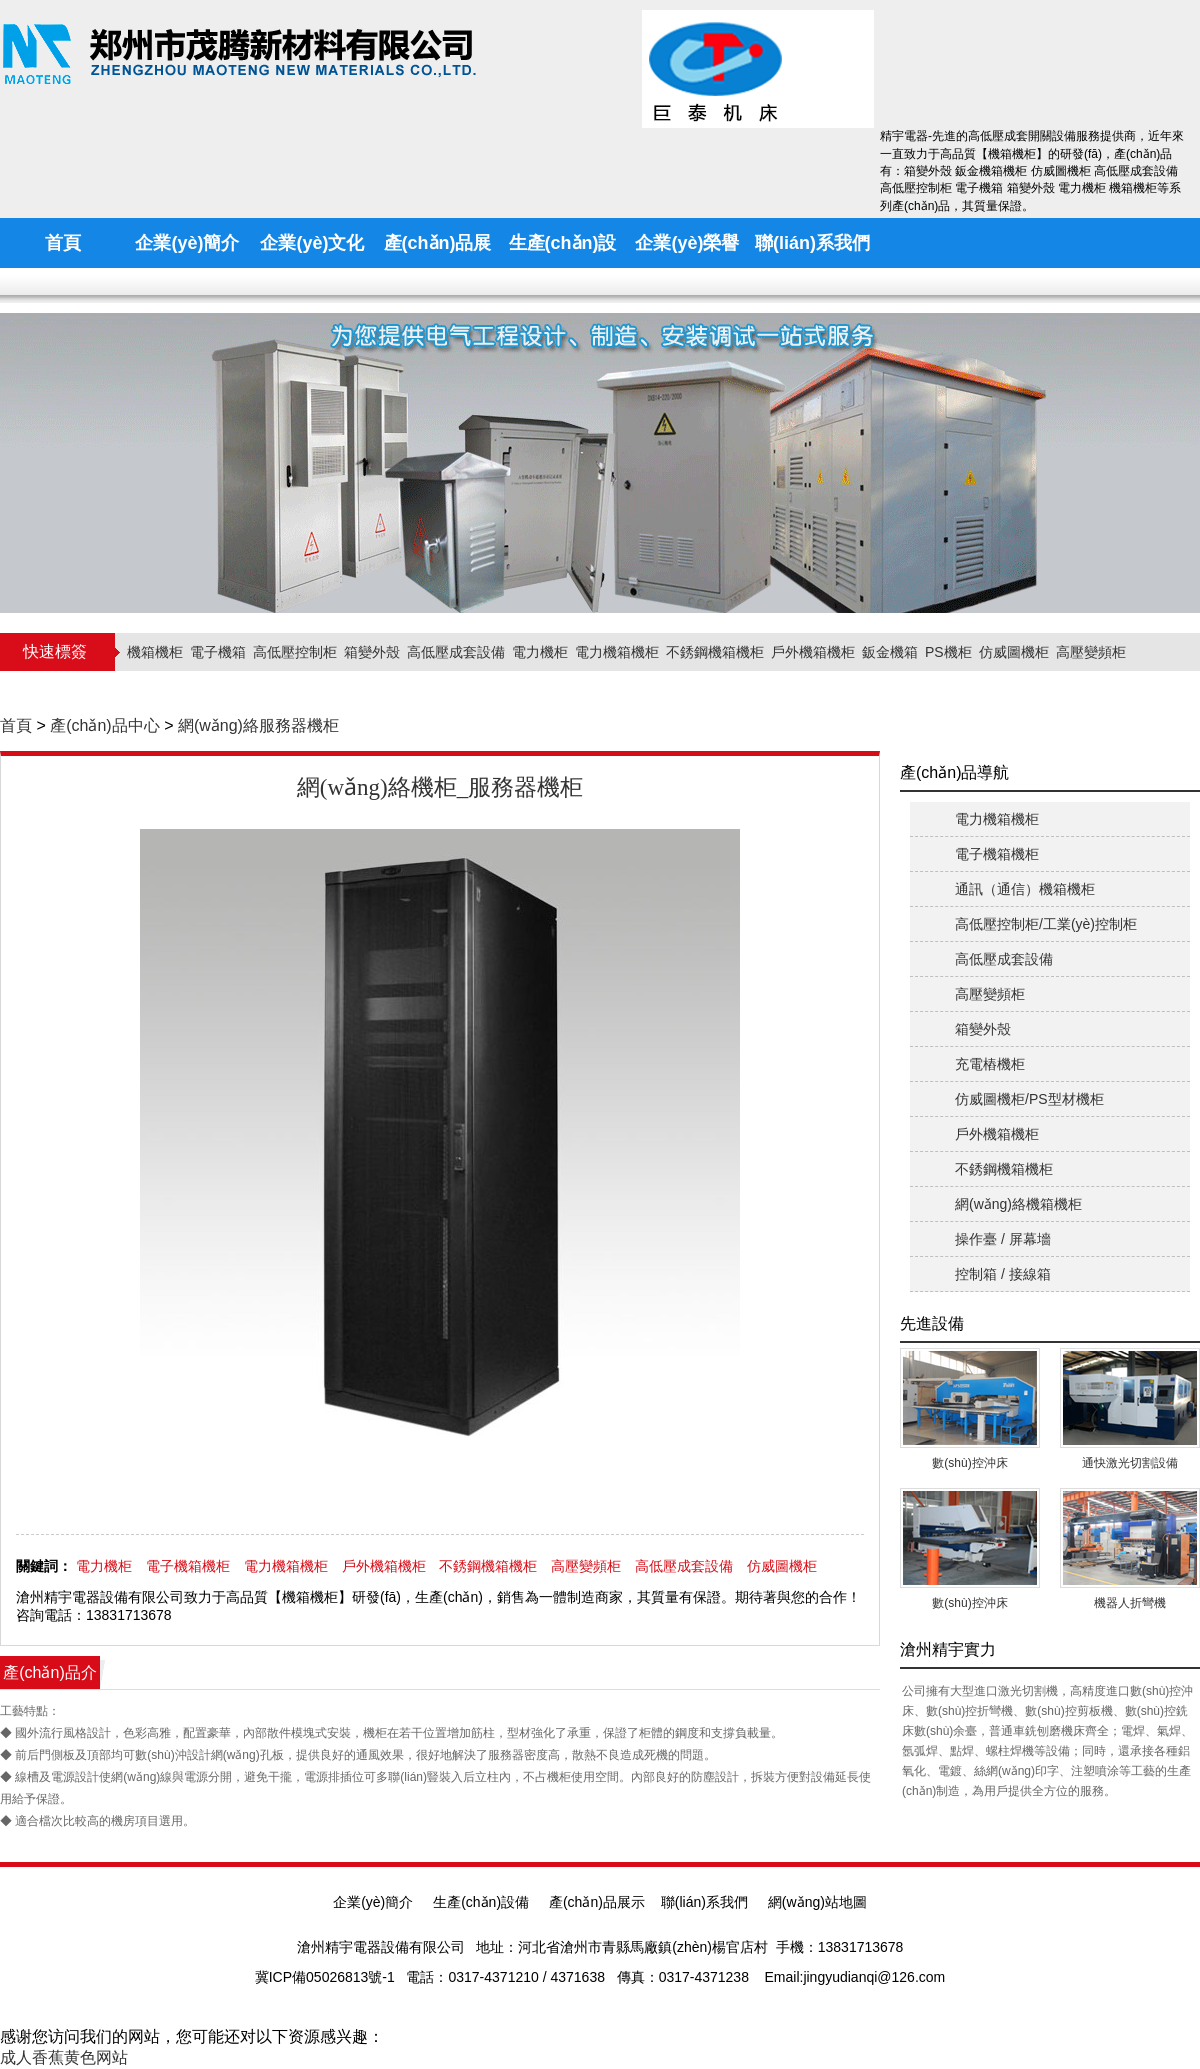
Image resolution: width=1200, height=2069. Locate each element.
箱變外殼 (372, 652)
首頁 (16, 725)
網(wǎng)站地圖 (817, 1902)
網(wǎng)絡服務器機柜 (258, 725)
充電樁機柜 (990, 1064)
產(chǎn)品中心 (104, 725)
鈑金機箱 (890, 652)
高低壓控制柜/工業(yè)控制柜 (1046, 924)
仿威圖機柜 (1014, 652)
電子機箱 (218, 652)
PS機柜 (948, 652)
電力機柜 (540, 652)
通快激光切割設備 (1130, 1463)
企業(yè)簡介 (373, 1902)
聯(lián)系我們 (704, 1902)
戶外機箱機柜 (813, 652)
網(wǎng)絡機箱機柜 (1018, 1204)
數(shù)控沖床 (969, 1463)
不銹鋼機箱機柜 (715, 652)
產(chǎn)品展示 (597, 1902)
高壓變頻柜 (1091, 652)
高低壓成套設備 (456, 652)
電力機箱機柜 (617, 652)
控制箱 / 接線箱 (1003, 1274)
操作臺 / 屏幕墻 (1003, 1239)
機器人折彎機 (1130, 1603)
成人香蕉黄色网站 (64, 2057)
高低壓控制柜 (295, 652)
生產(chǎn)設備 (481, 1902)
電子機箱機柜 (188, 1566)
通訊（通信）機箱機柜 (1025, 889)
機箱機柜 (155, 652)
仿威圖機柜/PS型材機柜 (1029, 1099)
